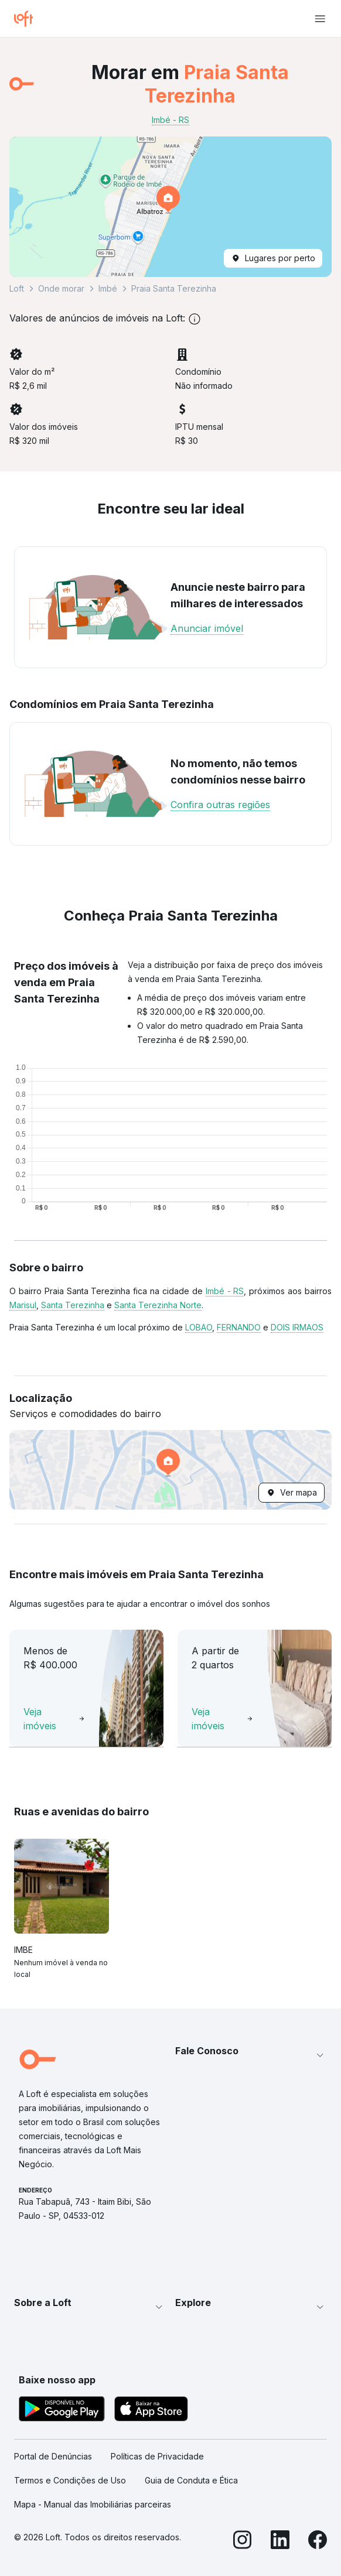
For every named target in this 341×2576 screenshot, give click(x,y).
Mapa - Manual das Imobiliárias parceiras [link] (92, 2504)
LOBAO (198, 1327)
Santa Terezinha (72, 1305)
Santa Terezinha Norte (158, 1305)
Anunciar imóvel (206, 628)
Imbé (107, 288)
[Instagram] (242, 2541)
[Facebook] (317, 2541)
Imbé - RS (225, 1291)
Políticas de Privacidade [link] (157, 2456)
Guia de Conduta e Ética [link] (191, 2480)
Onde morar (61, 288)
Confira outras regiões (220, 804)
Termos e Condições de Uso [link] (70, 2480)
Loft (16, 288)
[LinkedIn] (280, 2541)
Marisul (22, 1305)
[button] (170, 206)
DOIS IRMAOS (297, 1327)
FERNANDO (239, 1327)
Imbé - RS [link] (170, 120)
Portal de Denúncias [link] (53, 2456)
